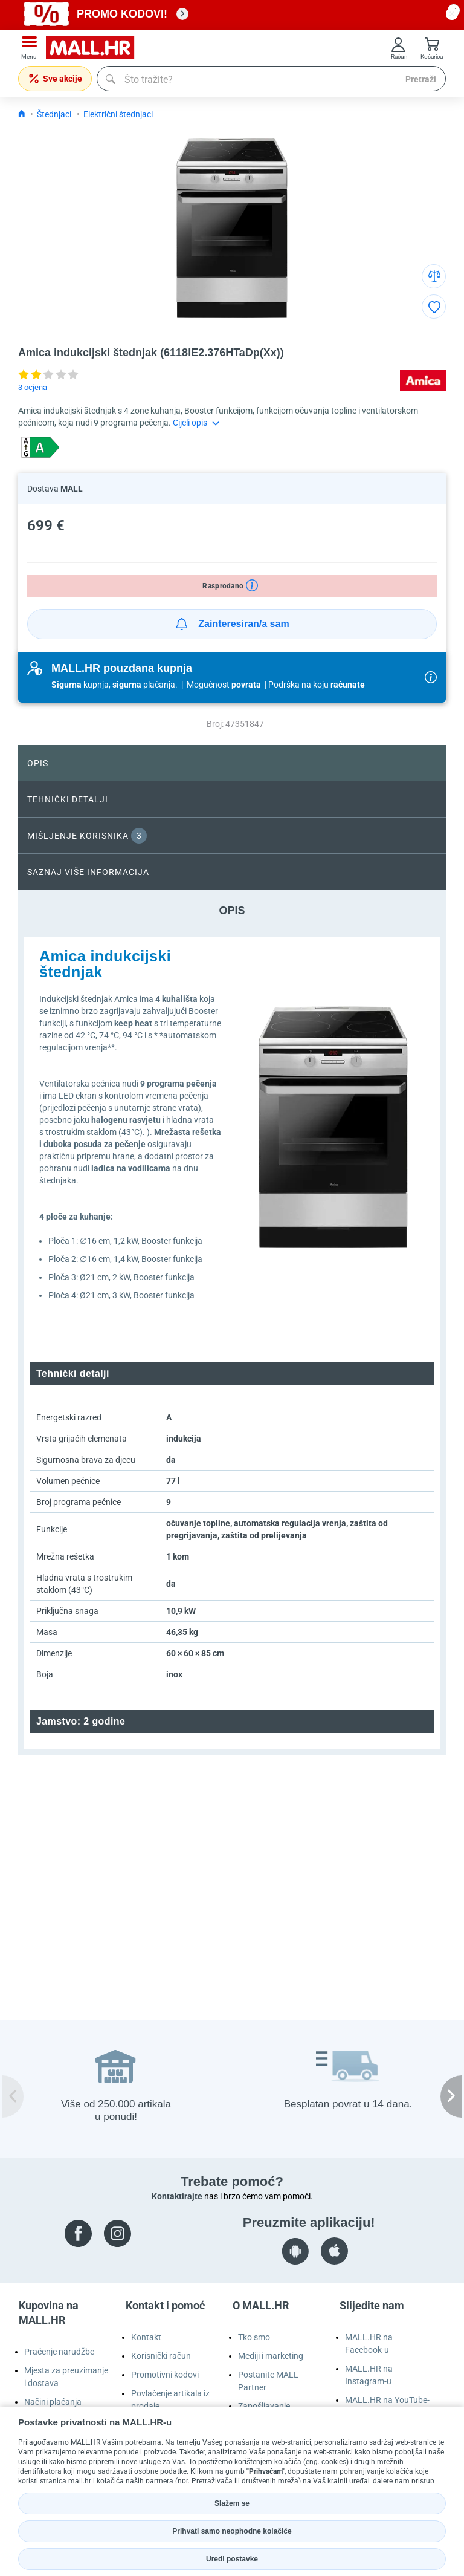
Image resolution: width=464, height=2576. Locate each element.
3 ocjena (32, 387)
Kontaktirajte (177, 2196)
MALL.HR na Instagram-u (369, 2375)
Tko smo (254, 2337)
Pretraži (420, 79)
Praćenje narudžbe (59, 2351)
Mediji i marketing (270, 2356)
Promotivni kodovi (165, 2374)
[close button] (452, 14)
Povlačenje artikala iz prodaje (170, 2400)
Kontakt (146, 2337)
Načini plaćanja (53, 2402)
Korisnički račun (161, 2356)
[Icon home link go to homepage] (21, 114)
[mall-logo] (94, 48)
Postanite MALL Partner (268, 2381)
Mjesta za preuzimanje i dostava (66, 2377)
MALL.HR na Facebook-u (369, 2343)
